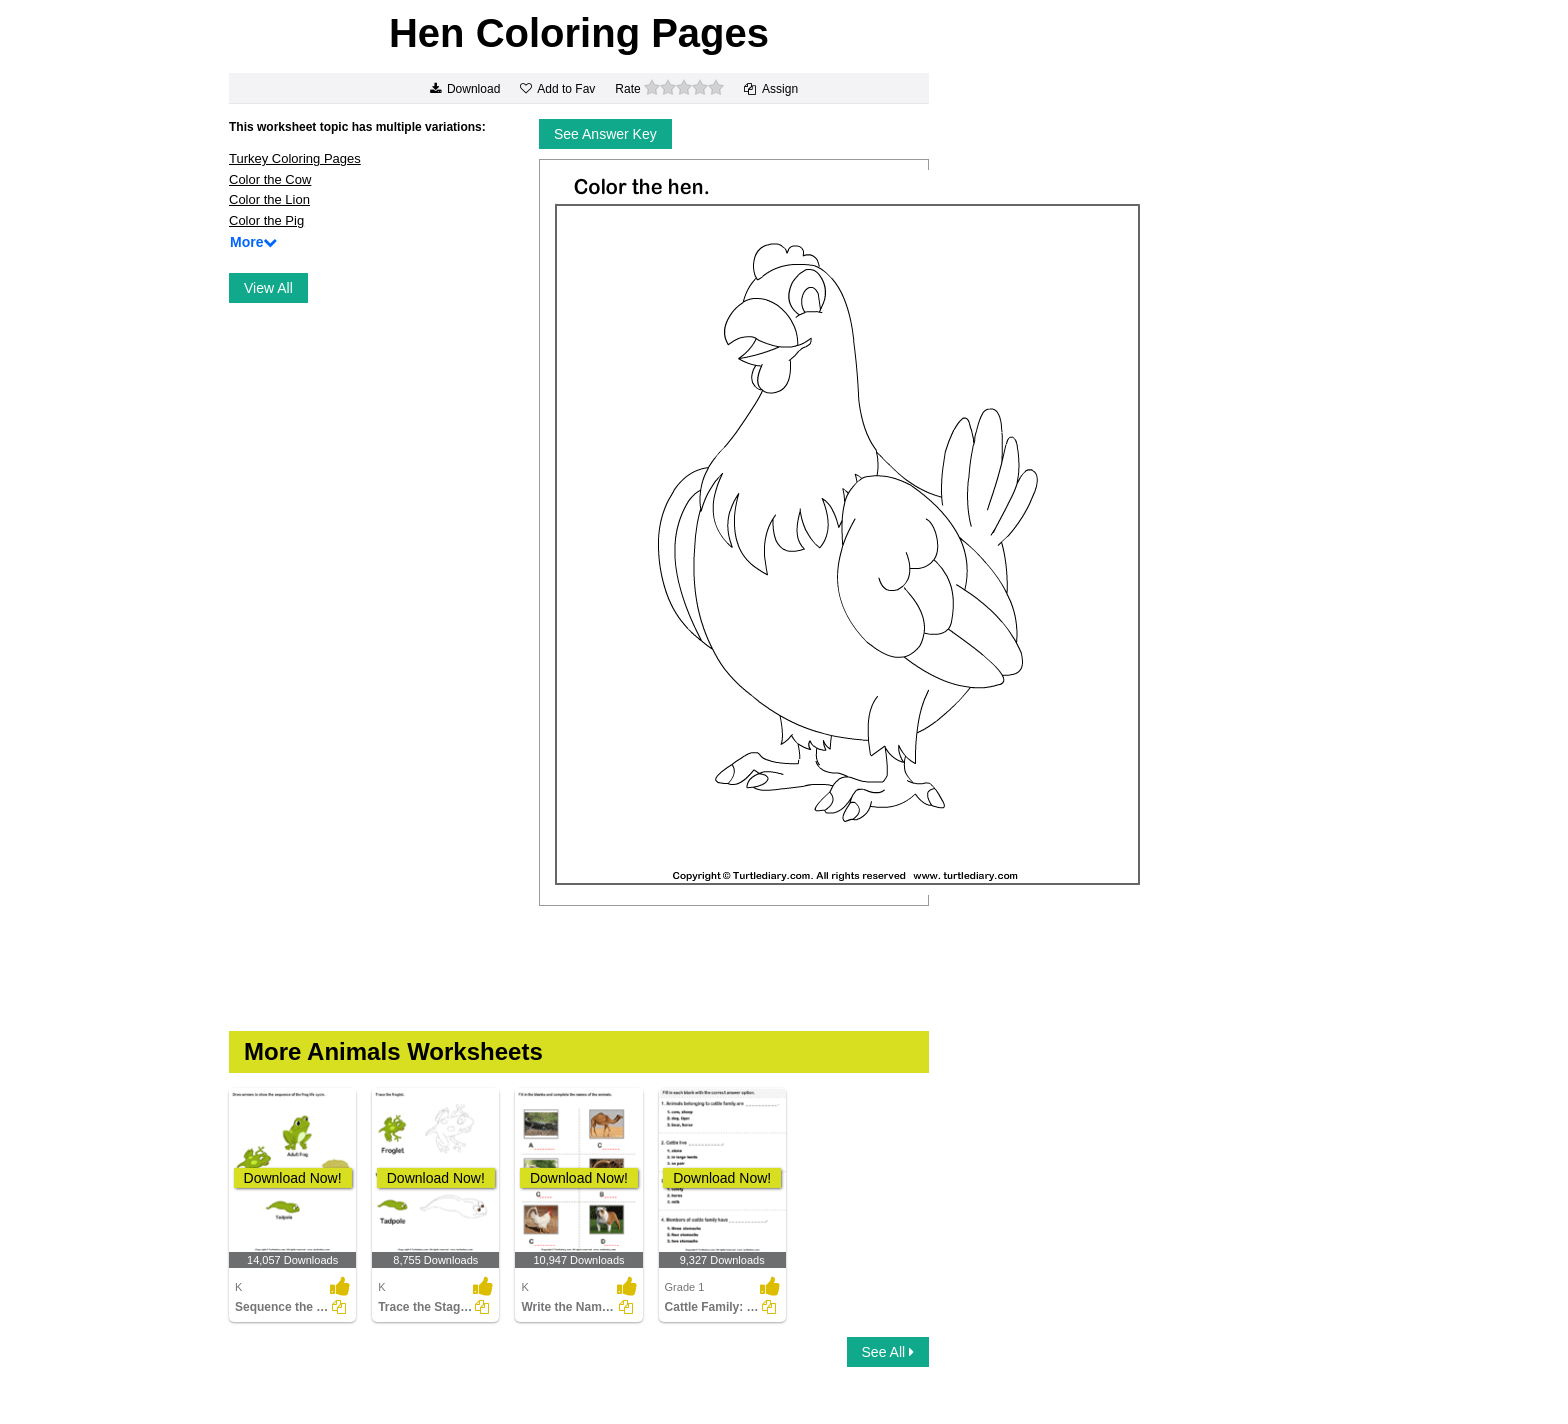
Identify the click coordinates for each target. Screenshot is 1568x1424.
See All (888, 1352)
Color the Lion (269, 199)
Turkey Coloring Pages (295, 158)
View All (268, 288)
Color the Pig (266, 220)
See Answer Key (605, 134)
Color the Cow (270, 179)
